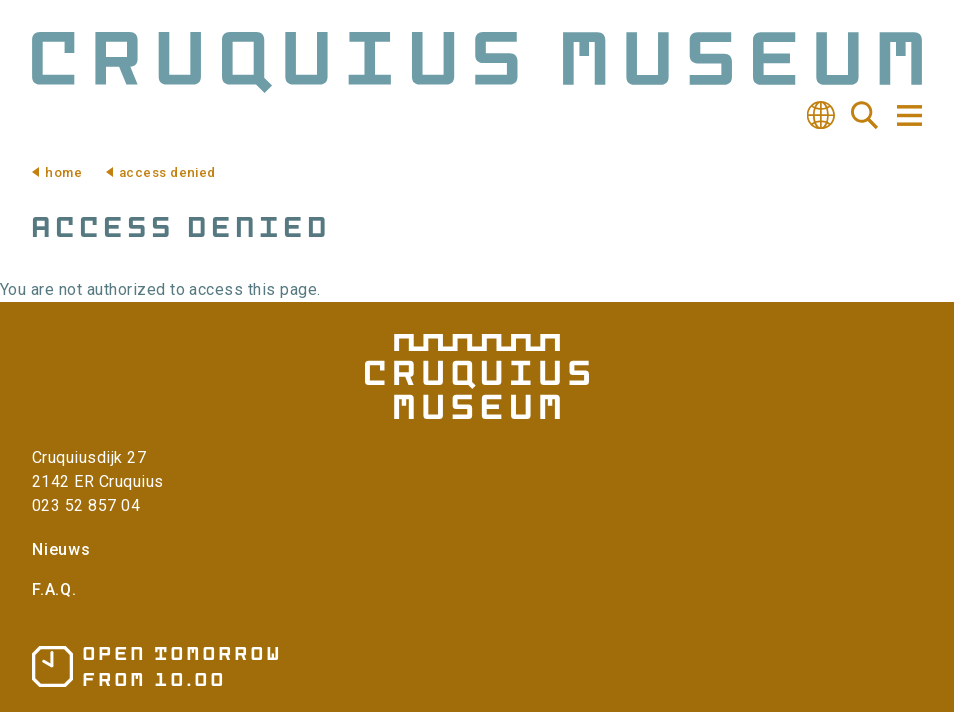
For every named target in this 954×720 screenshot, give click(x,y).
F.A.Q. (54, 589)
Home (63, 172)
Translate (821, 115)
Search (865, 115)
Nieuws (61, 549)
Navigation (908, 115)
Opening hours (155, 666)
